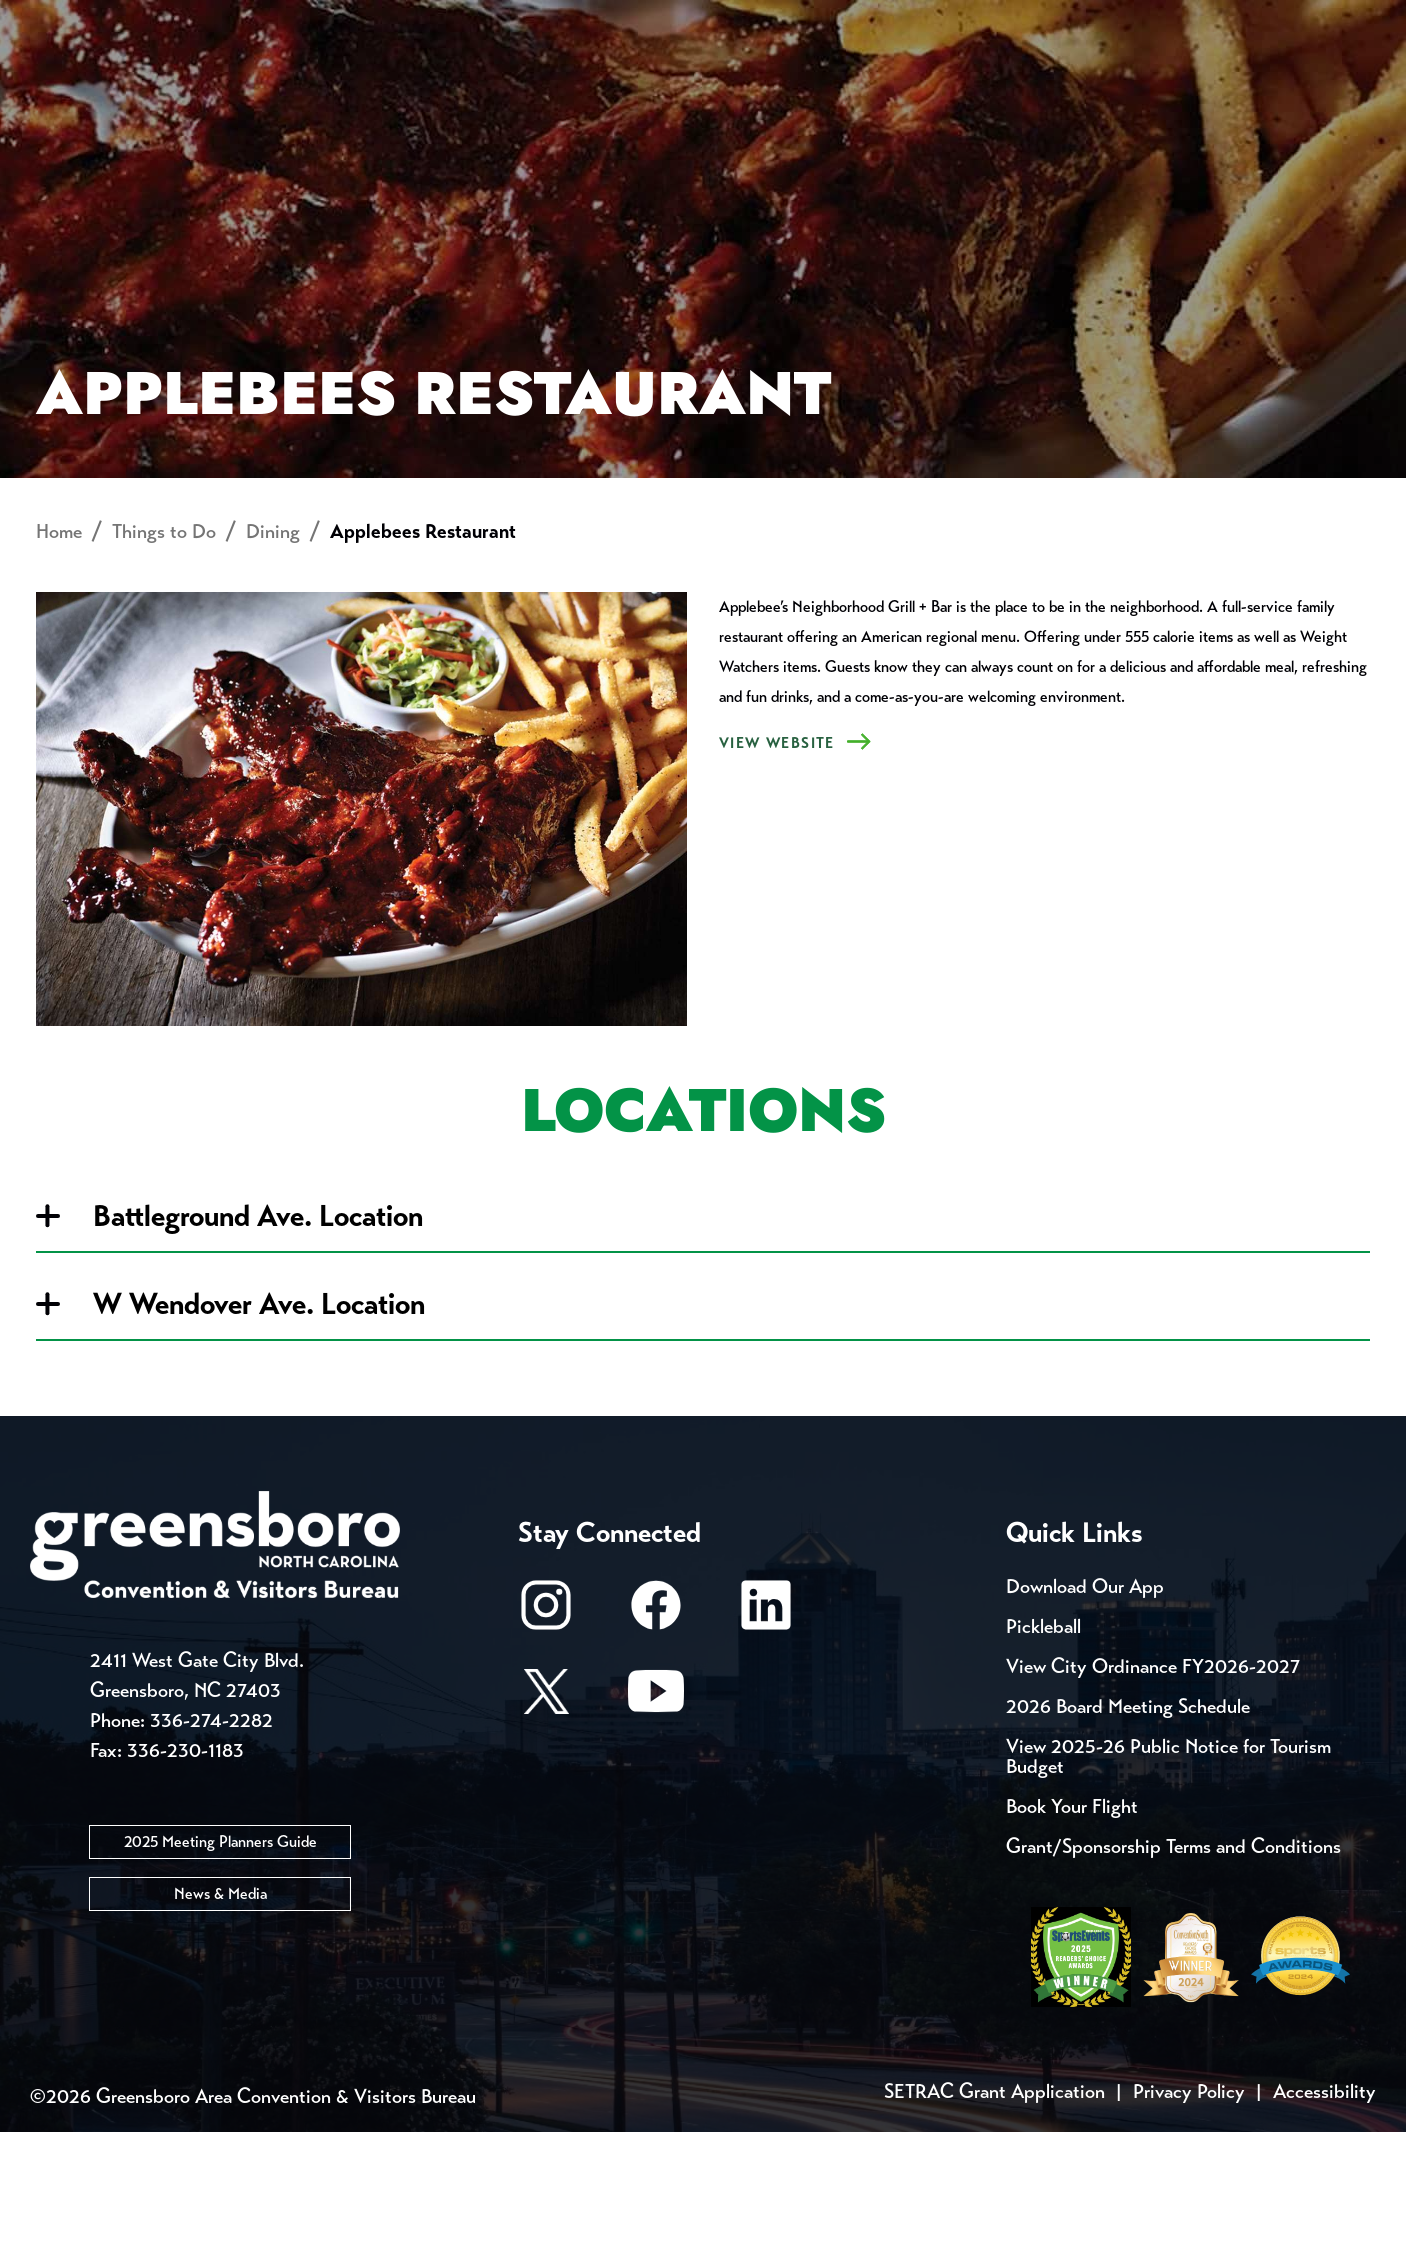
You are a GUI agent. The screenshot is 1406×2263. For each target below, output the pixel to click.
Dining (273, 662)
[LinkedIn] (766, 1745)
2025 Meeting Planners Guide (220, 1971)
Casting (786, 20)
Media (669, 20)
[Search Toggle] (1349, 84)
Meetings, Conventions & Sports (1104, 85)
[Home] (543, 85)
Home (59, 662)
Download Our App (1085, 1717)
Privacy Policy (1189, 2222)
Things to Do (778, 85)
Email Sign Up (528, 20)
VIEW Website (777, 874)
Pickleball (1043, 1757)
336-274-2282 (211, 1850)
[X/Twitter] (546, 1831)
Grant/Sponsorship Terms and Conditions (1173, 1977)
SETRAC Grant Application (994, 2222)
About (68, 85)
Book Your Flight (1072, 1937)
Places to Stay (266, 85)
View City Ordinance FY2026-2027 (1153, 1797)
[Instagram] (546, 1745)
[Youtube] (656, 1831)
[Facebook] (656, 1745)
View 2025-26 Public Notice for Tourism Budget (1168, 1887)
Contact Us (358, 20)
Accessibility (1324, 2222)
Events (67, 20)
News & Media (220, 2023)
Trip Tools (200, 20)
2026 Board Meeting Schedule (1128, 1837)
